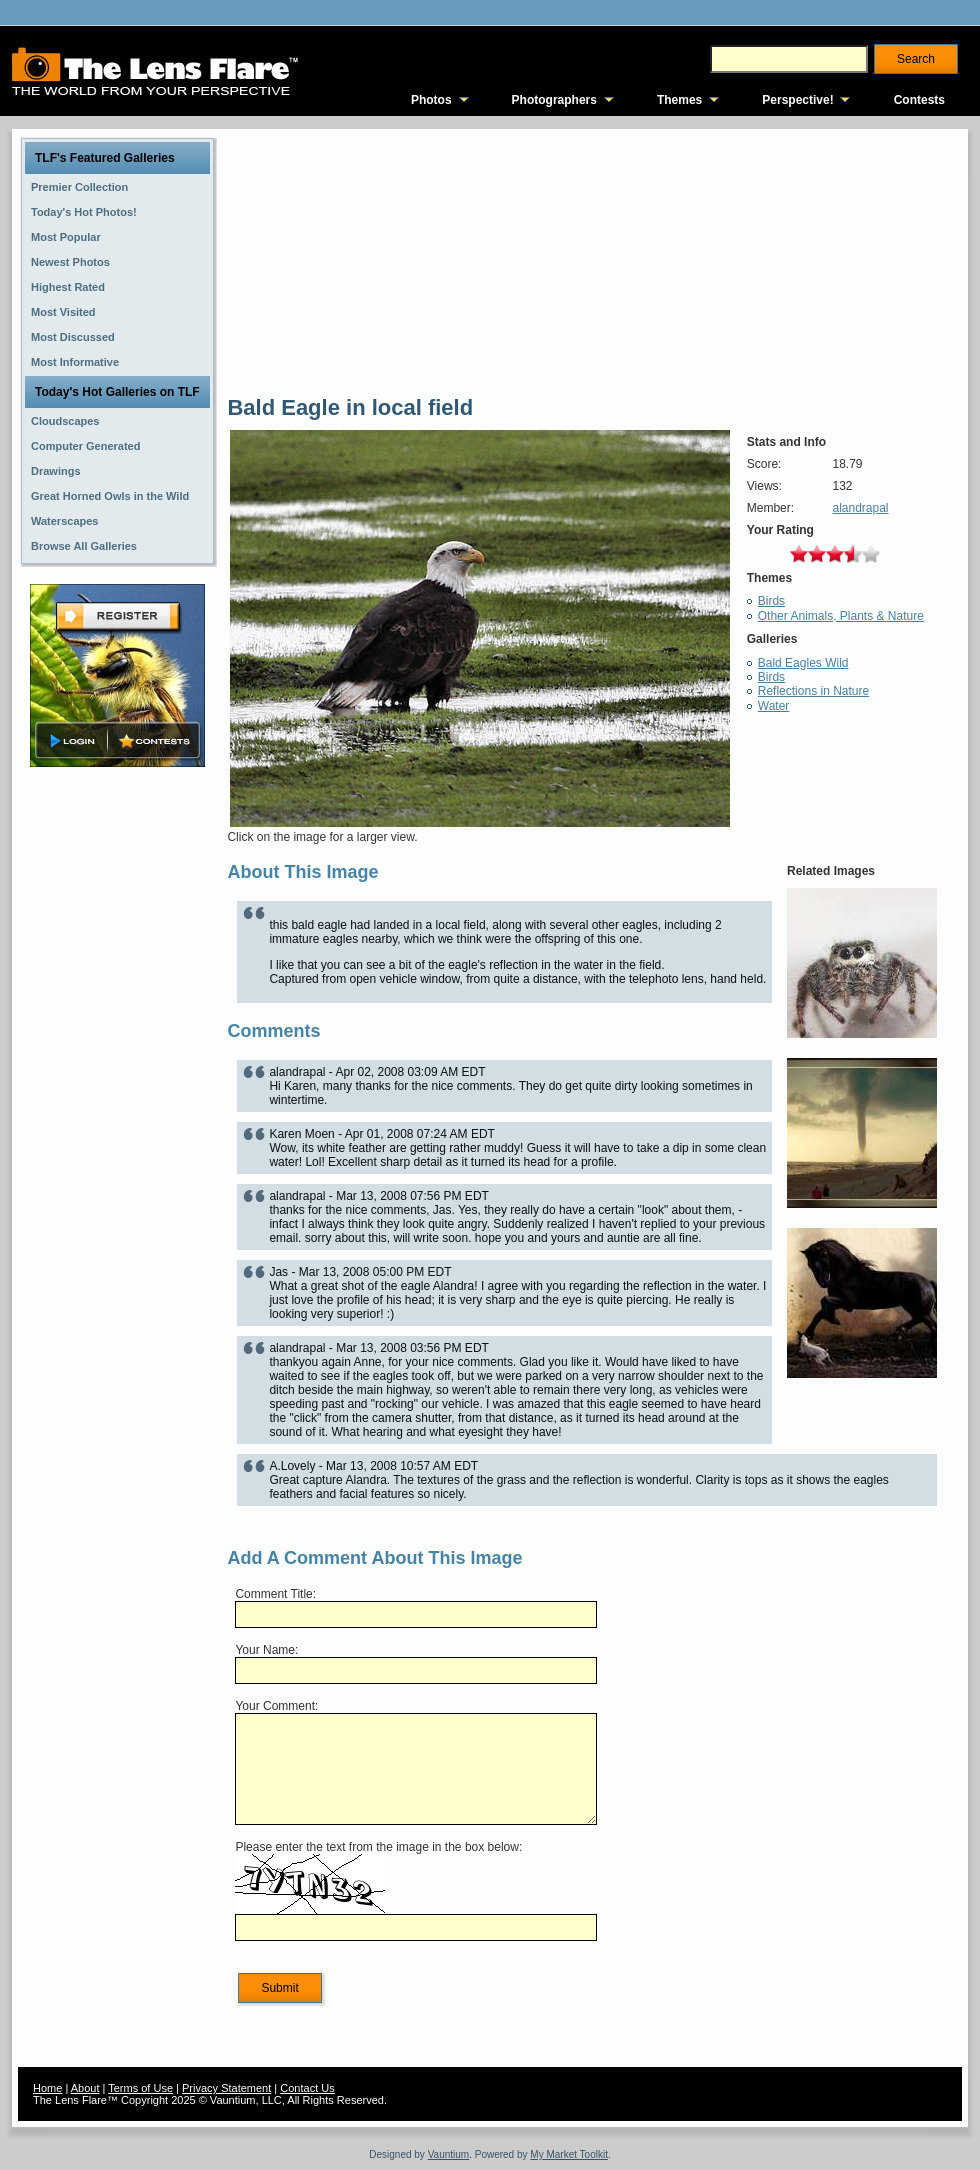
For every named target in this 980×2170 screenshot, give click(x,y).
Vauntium (449, 2154)
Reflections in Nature (813, 691)
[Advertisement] (118, 1087)
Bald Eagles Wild (803, 663)
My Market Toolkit (569, 2154)
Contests (919, 100)
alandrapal (860, 508)
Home (47, 2088)
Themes (679, 100)
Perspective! (797, 100)
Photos (431, 100)
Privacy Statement (226, 2088)
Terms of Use (140, 2088)
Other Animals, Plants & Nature (841, 616)
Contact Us (307, 2088)
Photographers (554, 100)
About (85, 2088)
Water (774, 706)
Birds (771, 601)
